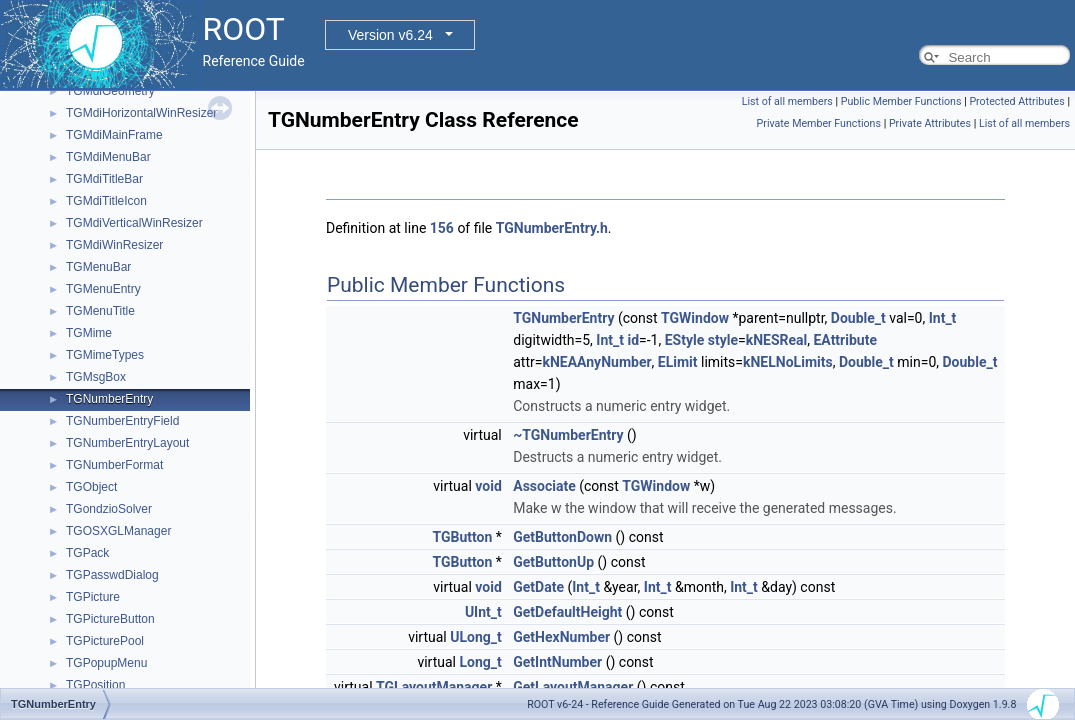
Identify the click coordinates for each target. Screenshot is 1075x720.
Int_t (943, 318)
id (633, 340)
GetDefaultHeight (567, 612)
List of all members (787, 101)
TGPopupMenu (106, 663)
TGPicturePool (105, 641)
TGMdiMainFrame (114, 135)
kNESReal (777, 340)
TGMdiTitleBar (104, 179)
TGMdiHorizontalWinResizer (141, 113)
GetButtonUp (553, 562)
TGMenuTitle (100, 311)
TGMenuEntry (103, 289)
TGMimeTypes (105, 355)
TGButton (462, 537)
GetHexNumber (561, 637)
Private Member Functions (819, 123)
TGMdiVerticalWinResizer (134, 223)
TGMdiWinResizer (114, 245)
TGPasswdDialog (112, 575)
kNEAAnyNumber (596, 362)
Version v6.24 (390, 35)
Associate (544, 486)
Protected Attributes (1016, 101)
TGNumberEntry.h (552, 228)
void (488, 486)
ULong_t (476, 637)
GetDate (538, 587)
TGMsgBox (96, 377)
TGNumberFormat (114, 465)
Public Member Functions (901, 101)
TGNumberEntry (109, 399)
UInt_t (483, 612)
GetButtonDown (562, 537)
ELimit (678, 362)
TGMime (89, 333)
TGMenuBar (98, 267)
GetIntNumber (557, 662)
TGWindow (695, 318)
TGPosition (95, 685)
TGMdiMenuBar (108, 157)
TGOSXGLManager (118, 531)
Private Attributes (930, 123)
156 (442, 228)
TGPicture (93, 597)
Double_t (858, 318)
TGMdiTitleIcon (106, 201)
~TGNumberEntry (568, 435)
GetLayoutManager (573, 687)
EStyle (685, 340)
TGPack (87, 553)
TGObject (91, 487)
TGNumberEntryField (122, 421)
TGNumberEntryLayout (127, 443)
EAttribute (845, 340)
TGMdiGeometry (110, 91)
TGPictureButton (110, 619)
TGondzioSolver (109, 509)
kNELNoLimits (788, 362)
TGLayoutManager (434, 687)
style (723, 340)
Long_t (480, 662)
